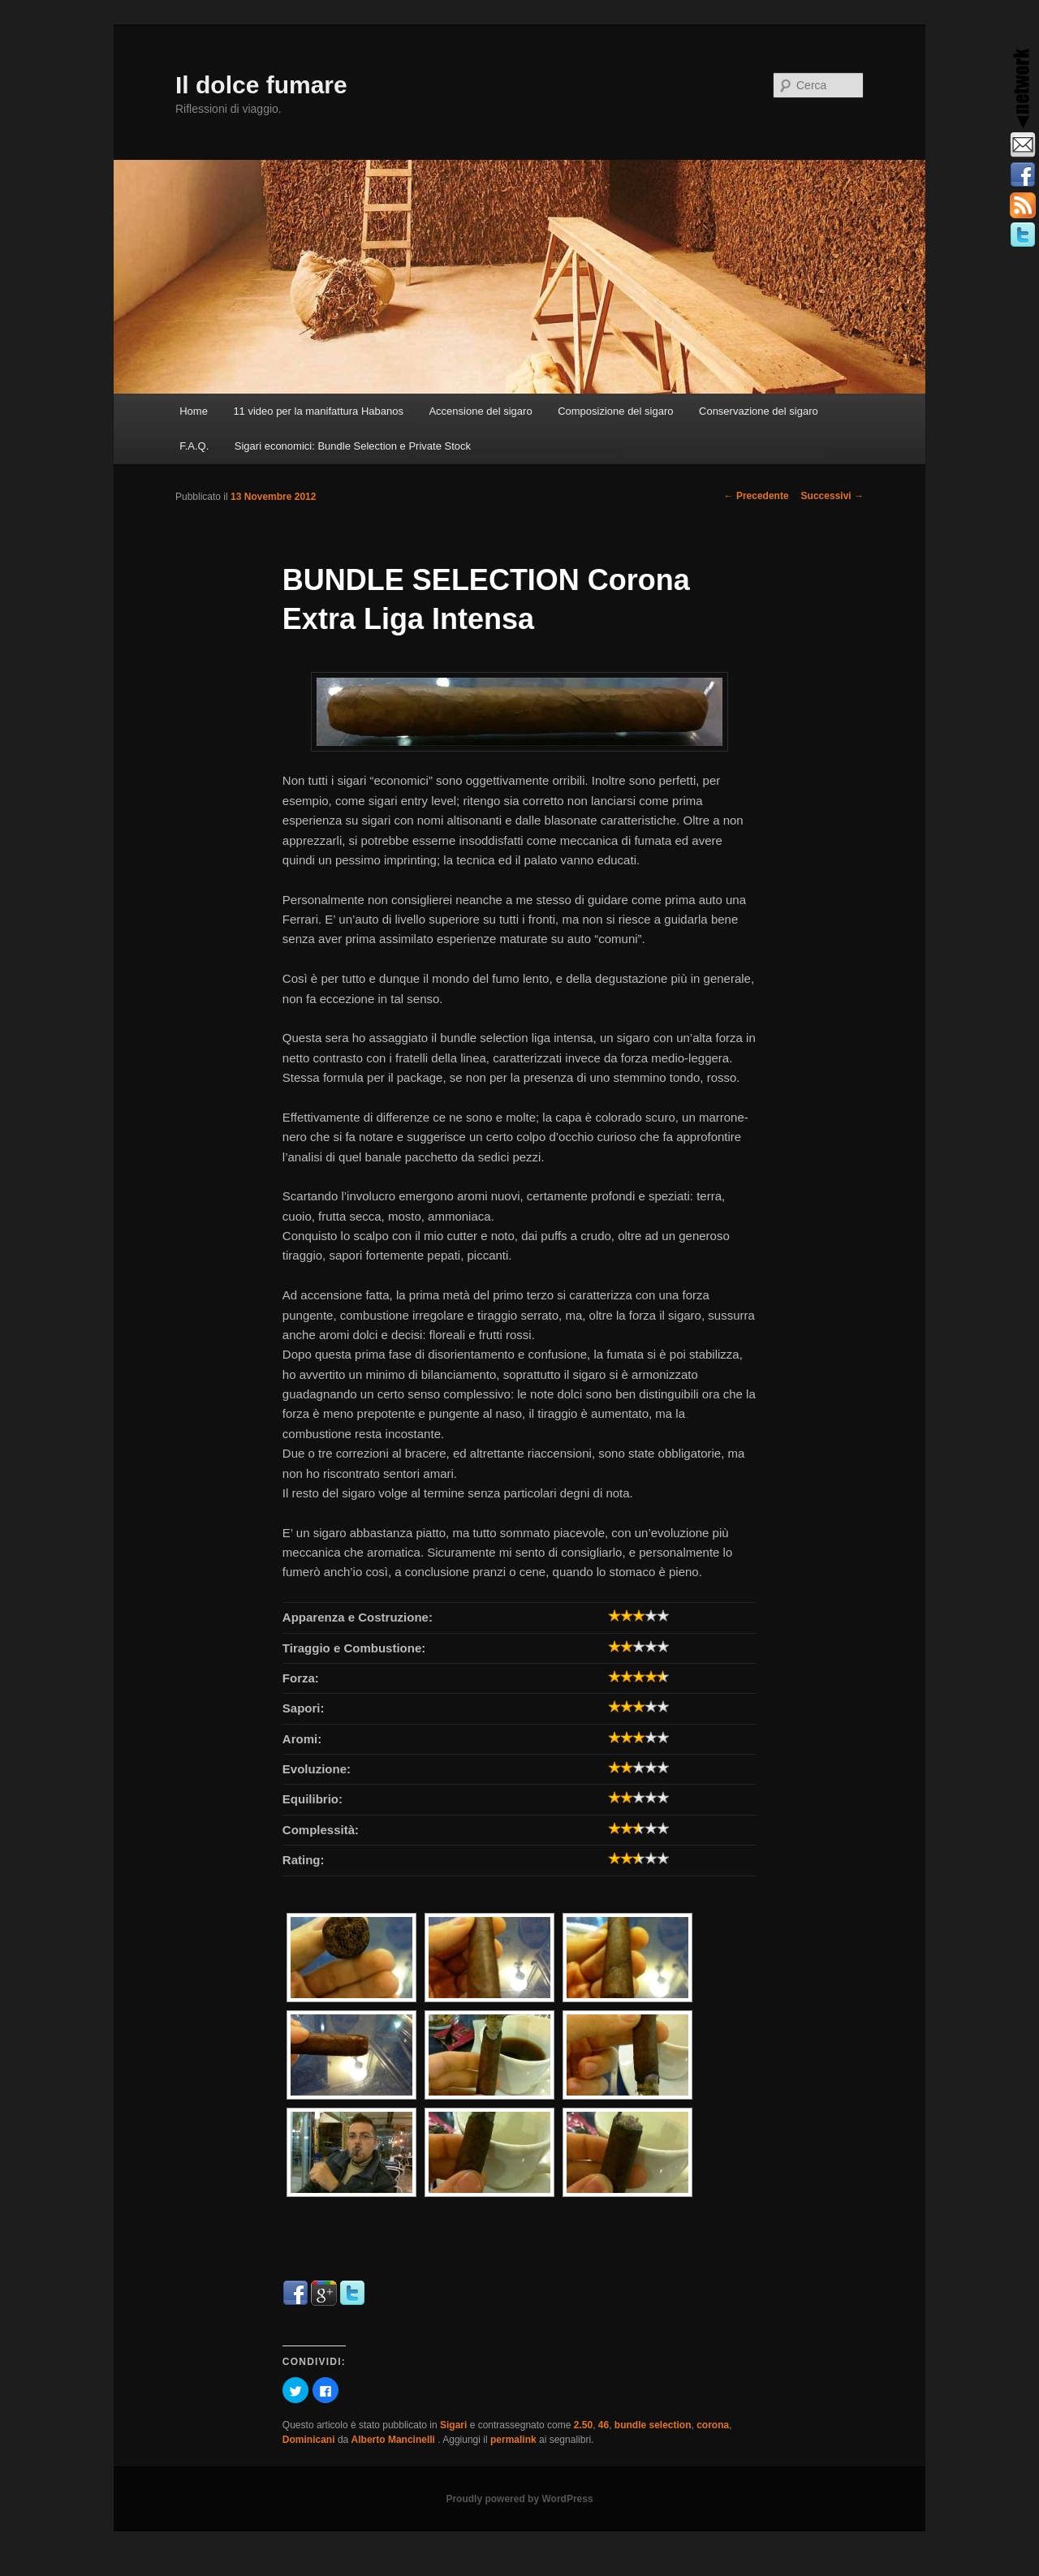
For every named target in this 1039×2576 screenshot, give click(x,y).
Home (193, 411)
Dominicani (308, 2439)
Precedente (756, 496)
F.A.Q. (194, 446)
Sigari (453, 2425)
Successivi (832, 496)
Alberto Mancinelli (394, 2439)
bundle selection (653, 2425)
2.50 (583, 2425)
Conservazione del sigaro (758, 411)
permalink (513, 2439)
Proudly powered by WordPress (519, 2499)
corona (712, 2425)
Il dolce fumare (261, 84)
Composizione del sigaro (615, 411)
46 (603, 2425)
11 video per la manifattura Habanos (318, 411)
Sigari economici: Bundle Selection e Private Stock (353, 446)
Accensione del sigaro (480, 411)
